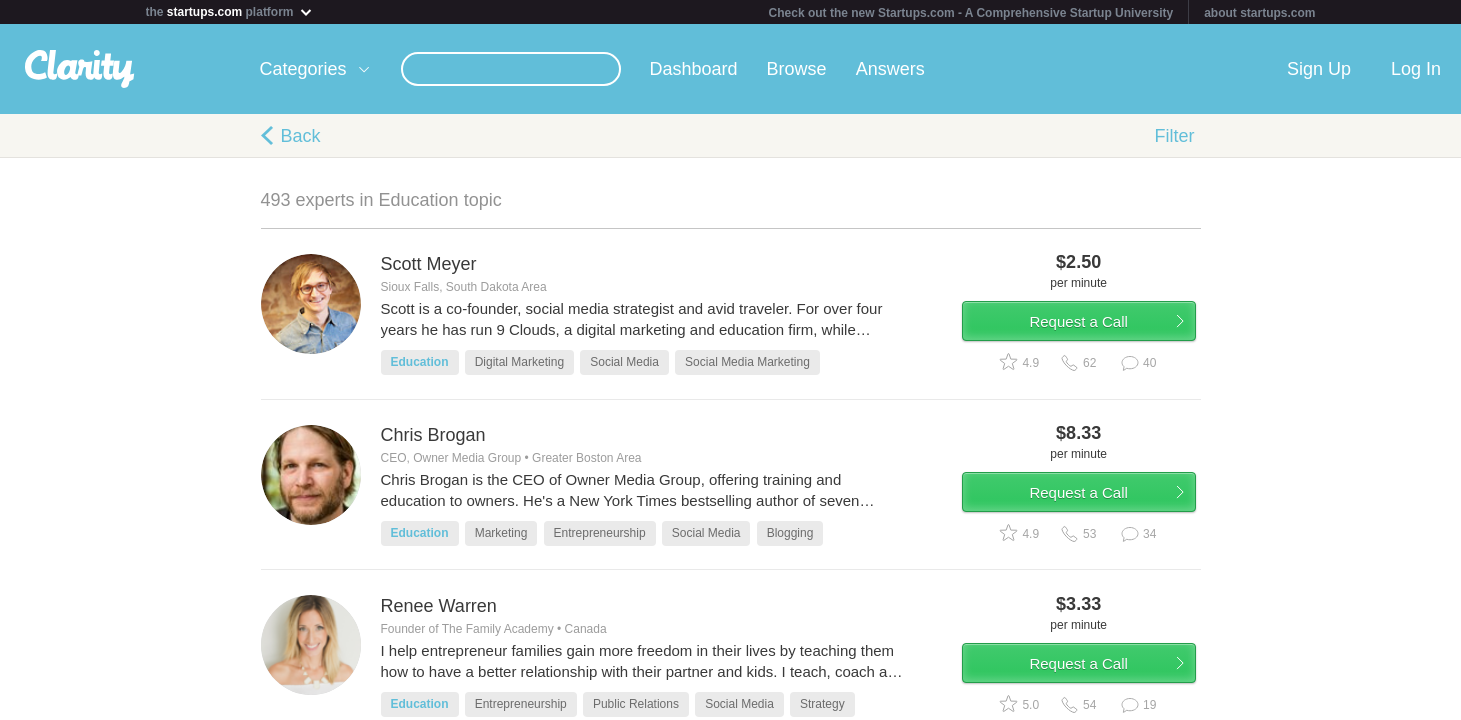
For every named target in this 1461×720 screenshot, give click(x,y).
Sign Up (1319, 69)
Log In (1416, 69)
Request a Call (1083, 323)
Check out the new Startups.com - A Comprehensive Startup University (971, 13)
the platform (230, 11)
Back (301, 136)
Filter (1175, 136)
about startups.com (1259, 13)
